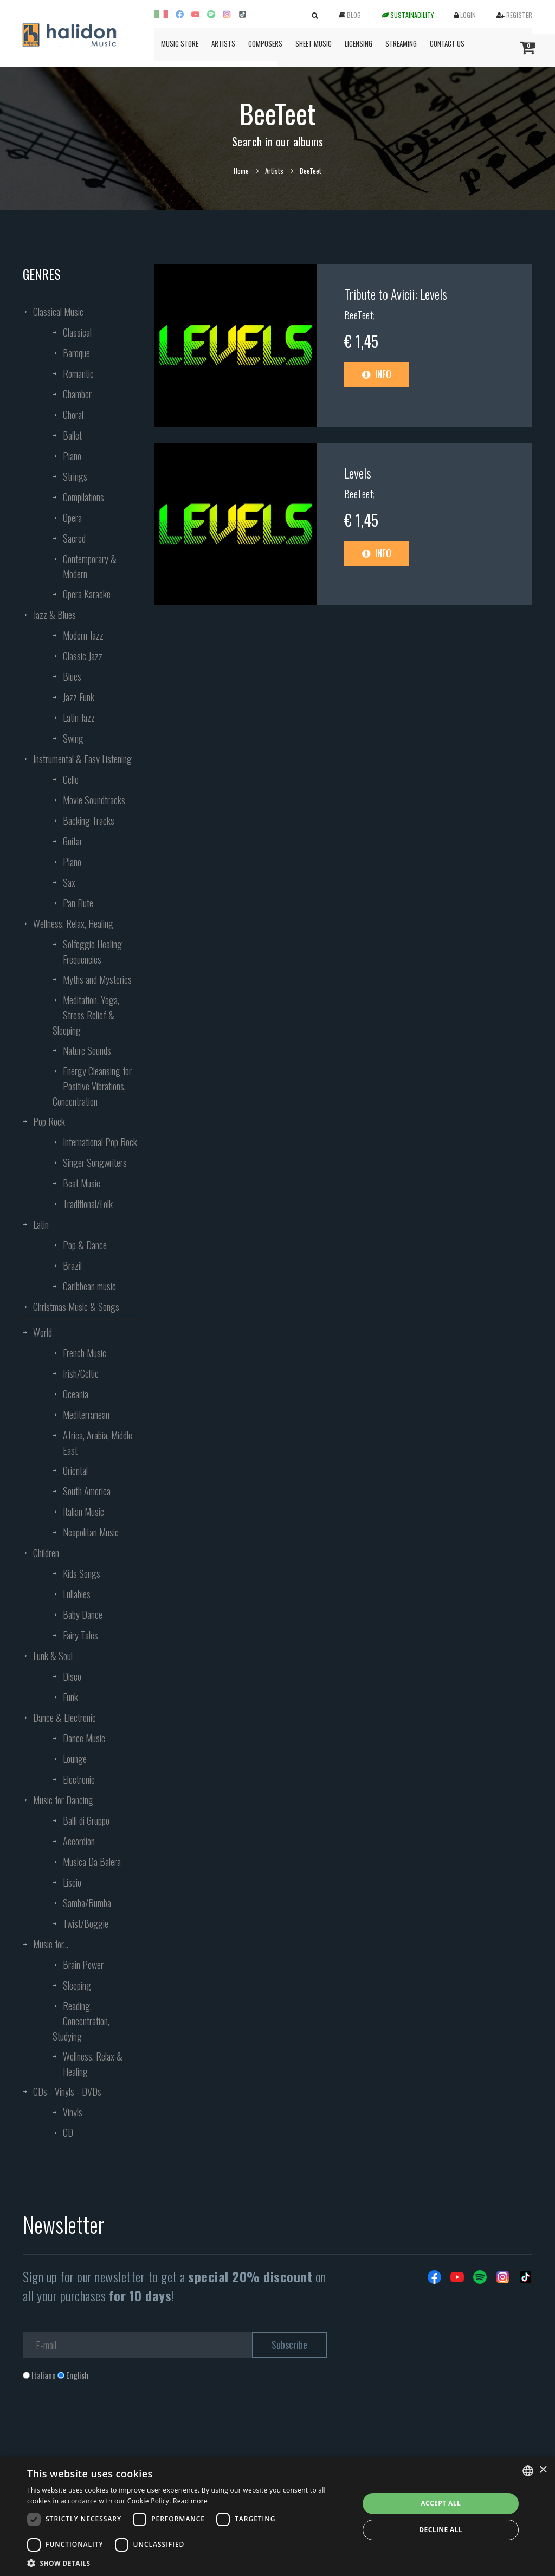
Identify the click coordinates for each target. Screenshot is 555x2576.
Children (46, 1553)
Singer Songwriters (95, 1162)
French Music (84, 1353)
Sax (69, 882)
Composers (265, 43)
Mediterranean (86, 1415)
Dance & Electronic (64, 1717)
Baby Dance (82, 1614)
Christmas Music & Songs (76, 1307)
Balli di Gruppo (86, 1820)
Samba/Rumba (87, 1903)
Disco (72, 1676)
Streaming (401, 43)
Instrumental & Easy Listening (82, 759)
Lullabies (77, 1594)
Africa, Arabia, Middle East (97, 1442)
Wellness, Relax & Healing (92, 2063)
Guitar (72, 841)
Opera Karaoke (87, 594)
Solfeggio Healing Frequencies (92, 951)
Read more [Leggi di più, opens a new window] (190, 2501)
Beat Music (81, 1183)
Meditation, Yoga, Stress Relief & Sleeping (86, 1015)
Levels (357, 472)
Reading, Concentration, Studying (81, 2021)
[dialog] (277, 2516)
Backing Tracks (88, 821)
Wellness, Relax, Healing (73, 923)
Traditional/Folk (88, 1204)
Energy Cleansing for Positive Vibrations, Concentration (92, 1086)
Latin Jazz (79, 718)
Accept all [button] (441, 2503)
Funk (70, 1697)
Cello (71, 779)
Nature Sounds (87, 1050)
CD (68, 2133)
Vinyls (72, 2112)
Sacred (74, 538)
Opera (72, 518)
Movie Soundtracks (94, 800)
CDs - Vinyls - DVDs (67, 2091)
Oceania (75, 1394)
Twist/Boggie (85, 1923)
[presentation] (105, 2425)
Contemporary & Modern (90, 566)
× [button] (543, 2470)
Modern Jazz (83, 635)
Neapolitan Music (91, 1532)
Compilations (83, 497)
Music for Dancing (63, 1800)
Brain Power (83, 1965)
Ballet (72, 435)
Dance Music (84, 1738)
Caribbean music (89, 1286)
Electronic (79, 1779)
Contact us (447, 43)
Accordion (79, 1841)
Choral (73, 415)
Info (376, 374)
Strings (75, 476)
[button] (188, 2563)
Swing (73, 738)
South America (87, 1491)
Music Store (179, 43)
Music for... (50, 1944)
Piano (72, 456)
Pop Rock (49, 1121)
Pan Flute (78, 903)
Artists (223, 43)
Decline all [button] (440, 2529)
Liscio (72, 1882)
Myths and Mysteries (97, 979)
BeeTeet (358, 315)
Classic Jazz (82, 656)
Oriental (75, 1470)
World (42, 1332)
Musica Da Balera (92, 1862)
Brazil (72, 1265)
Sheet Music (313, 43)
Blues (72, 676)
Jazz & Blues (54, 615)
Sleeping (77, 1985)
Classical (77, 332)
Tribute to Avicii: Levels (395, 294)
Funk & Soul (53, 1656)
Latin (41, 1224)
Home (241, 170)
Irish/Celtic (81, 1373)
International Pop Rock (100, 1142)
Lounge (75, 1759)
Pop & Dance (85, 1245)
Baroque (76, 353)
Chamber (77, 394)
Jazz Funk (78, 697)
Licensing (358, 43)
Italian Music (83, 1512)
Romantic (78, 373)
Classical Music (58, 312)
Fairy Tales (80, 1635)
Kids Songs (81, 1573)
